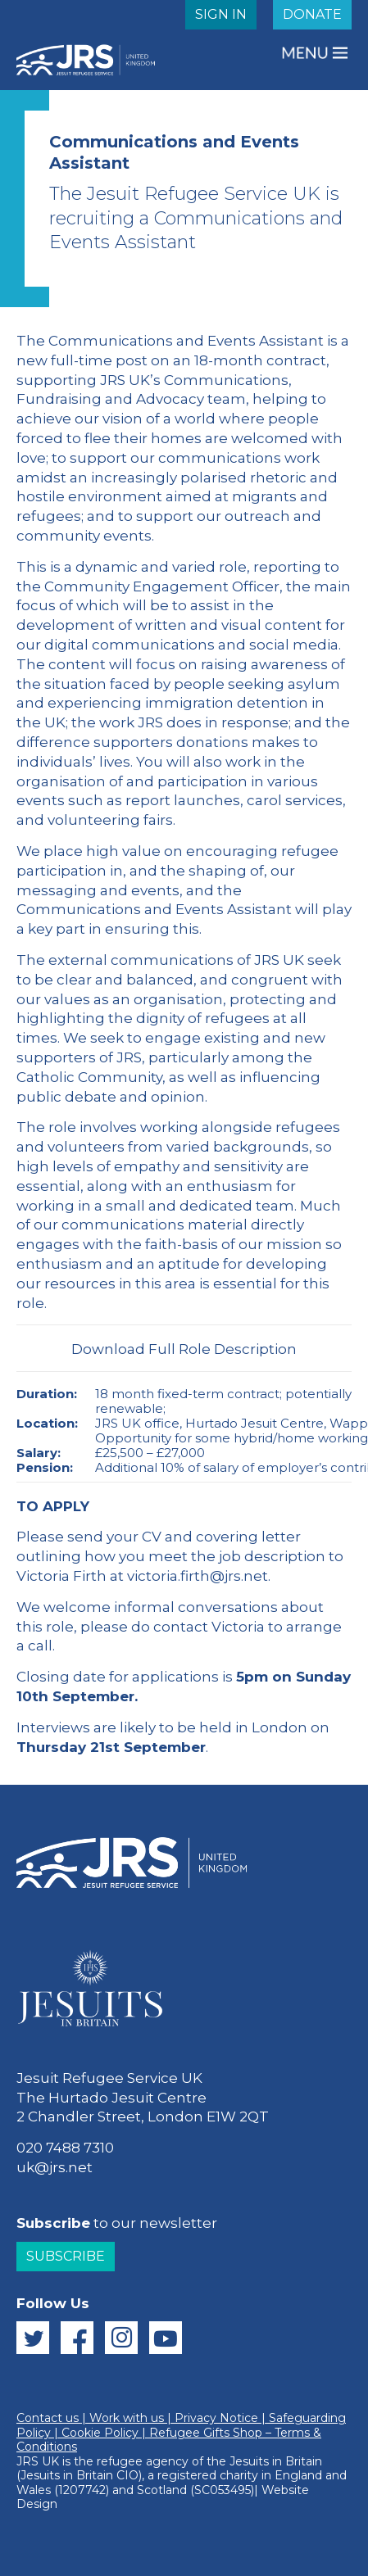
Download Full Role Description (184, 1349)
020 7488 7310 (65, 2147)
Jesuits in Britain (275, 2461)
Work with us (126, 2418)
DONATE (312, 14)
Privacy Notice (216, 2418)
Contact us (47, 2418)
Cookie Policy (100, 2432)
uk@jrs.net (54, 2167)
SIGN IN (221, 14)
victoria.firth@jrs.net (197, 1576)
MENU (307, 52)
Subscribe (65, 2256)
